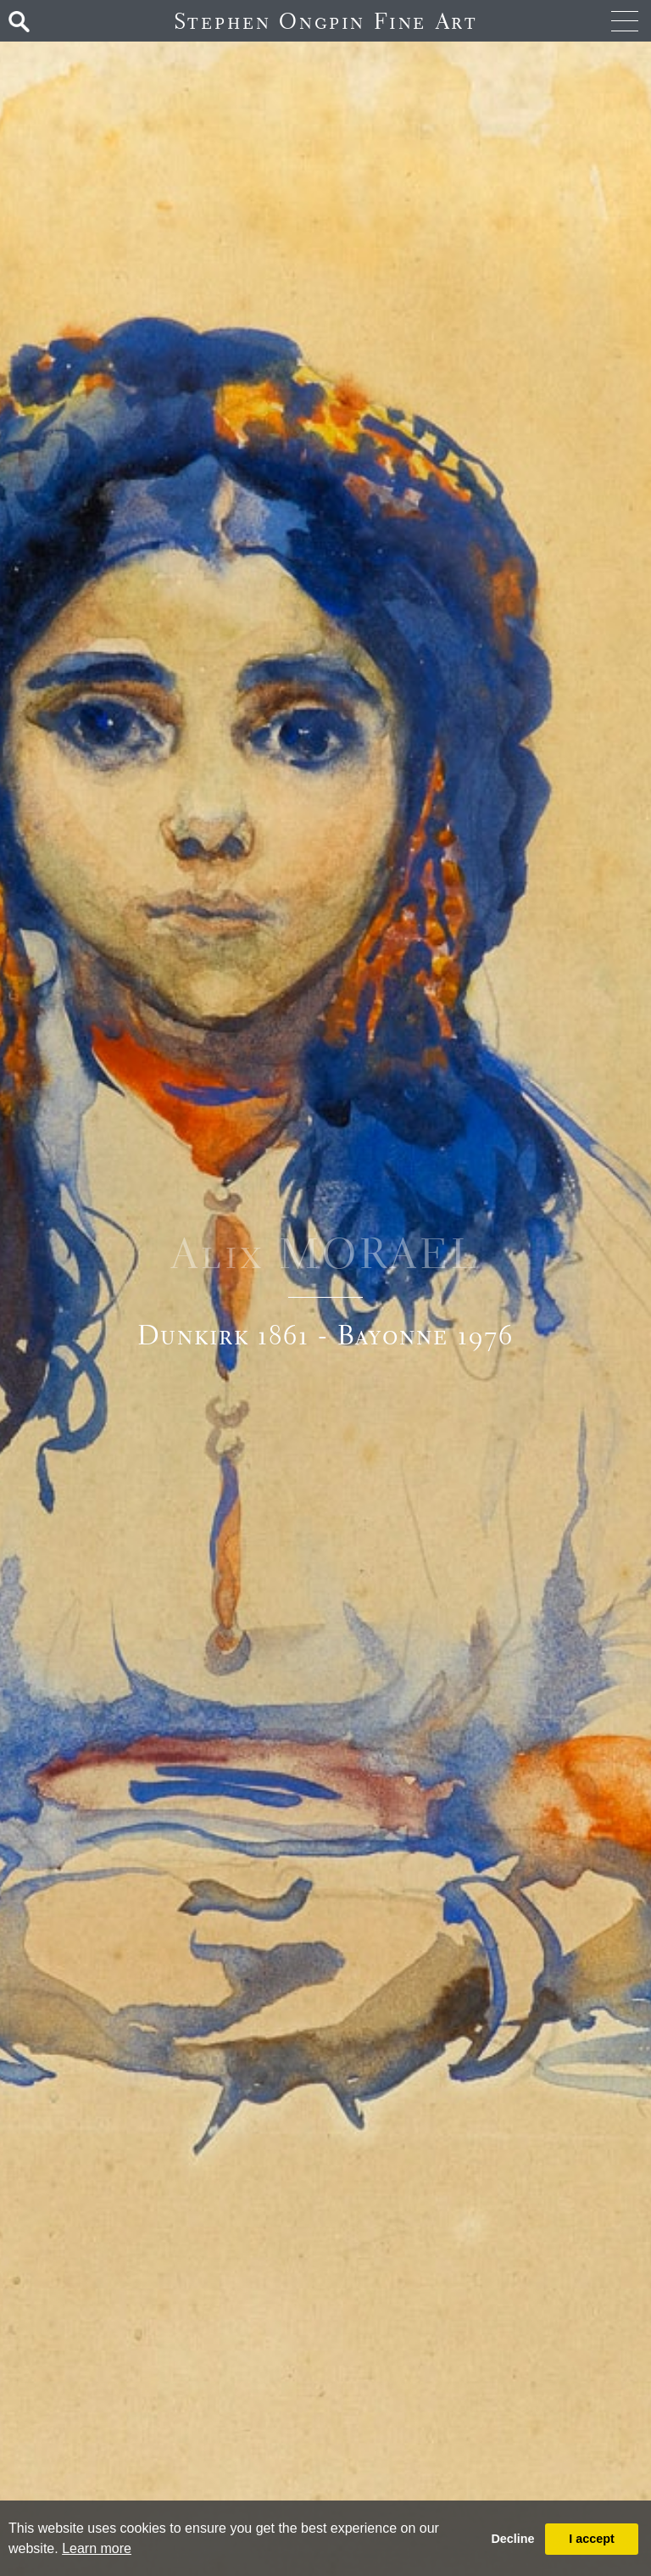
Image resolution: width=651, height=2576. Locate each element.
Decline (512, 2538)
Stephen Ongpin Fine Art (326, 21)
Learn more (96, 2548)
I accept (592, 2538)
